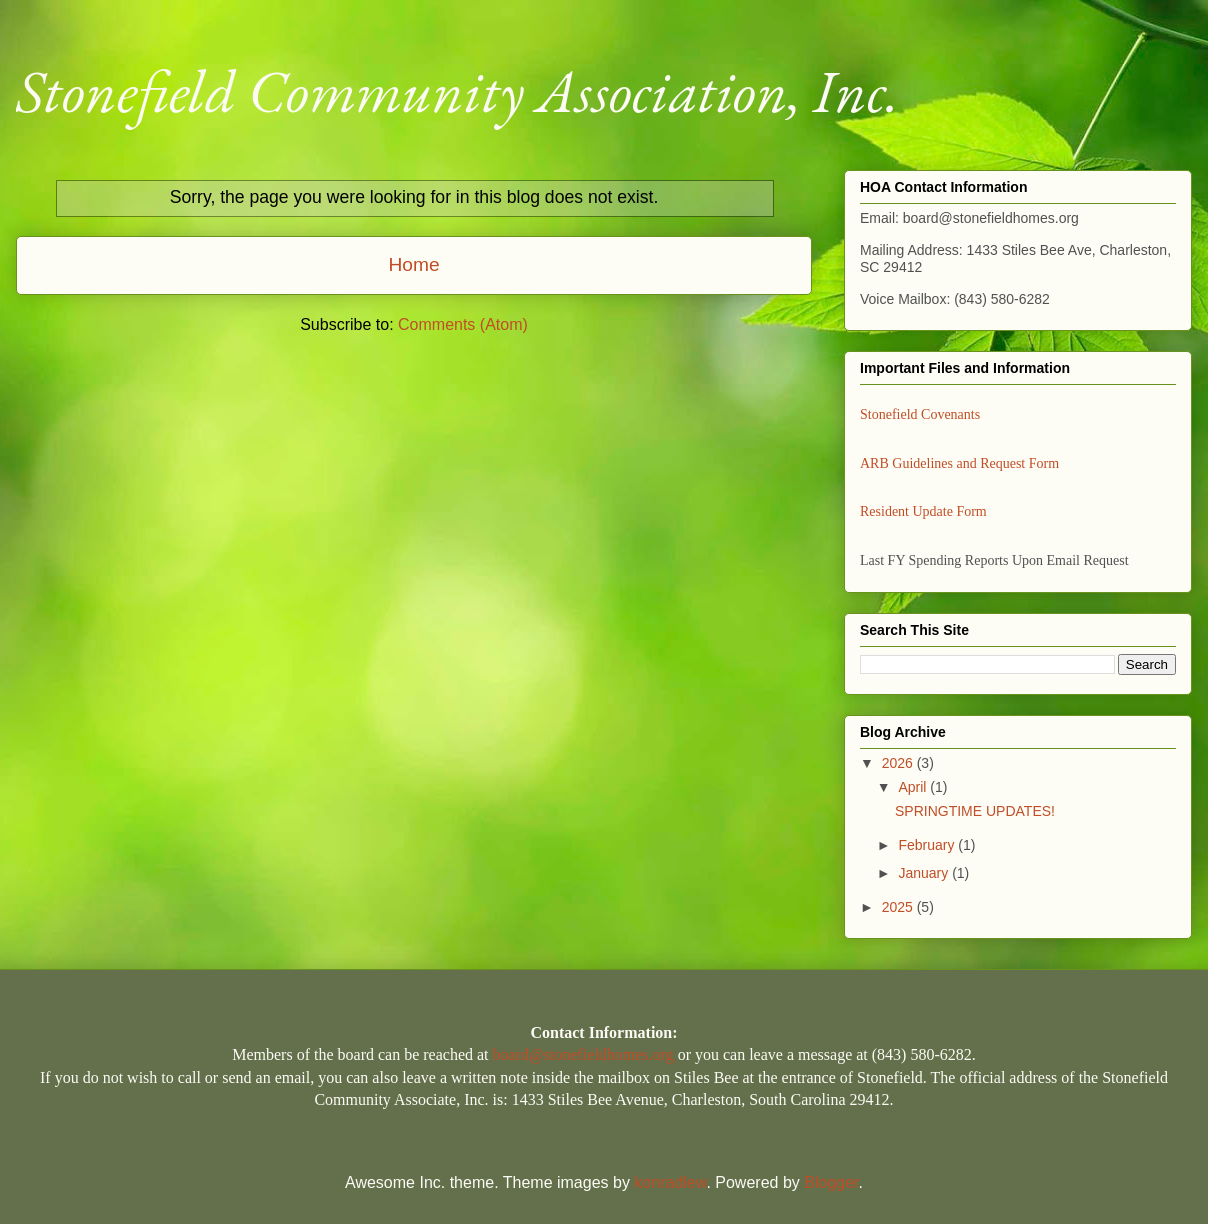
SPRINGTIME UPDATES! (975, 811)
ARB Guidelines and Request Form (959, 463)
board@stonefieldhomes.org (583, 1054)
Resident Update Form (923, 511)
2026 (899, 763)
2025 (899, 907)
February (928, 845)
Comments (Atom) (463, 324)
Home (413, 264)
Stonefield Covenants (920, 414)
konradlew (670, 1182)
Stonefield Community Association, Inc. (457, 91)
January (925, 873)
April (914, 787)
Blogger (831, 1182)
